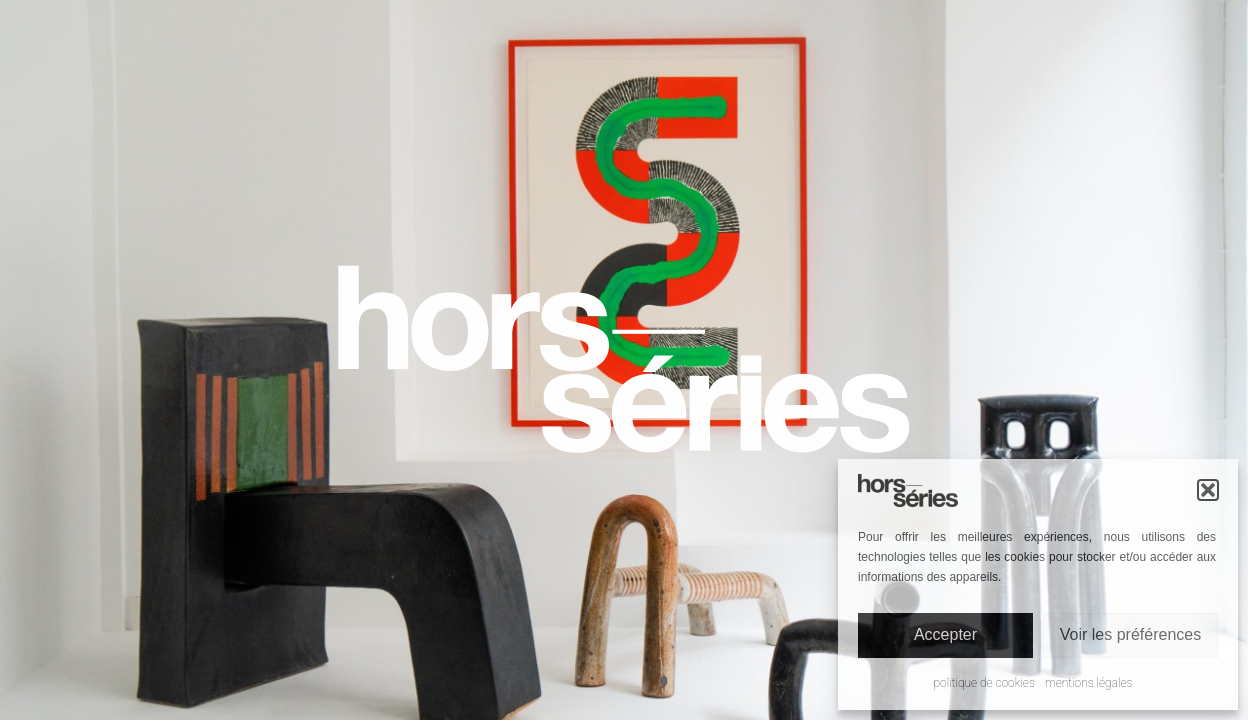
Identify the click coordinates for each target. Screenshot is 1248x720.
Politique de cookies (984, 683)
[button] (1208, 490)
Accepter (945, 634)
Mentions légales (1089, 683)
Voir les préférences (1130, 634)
